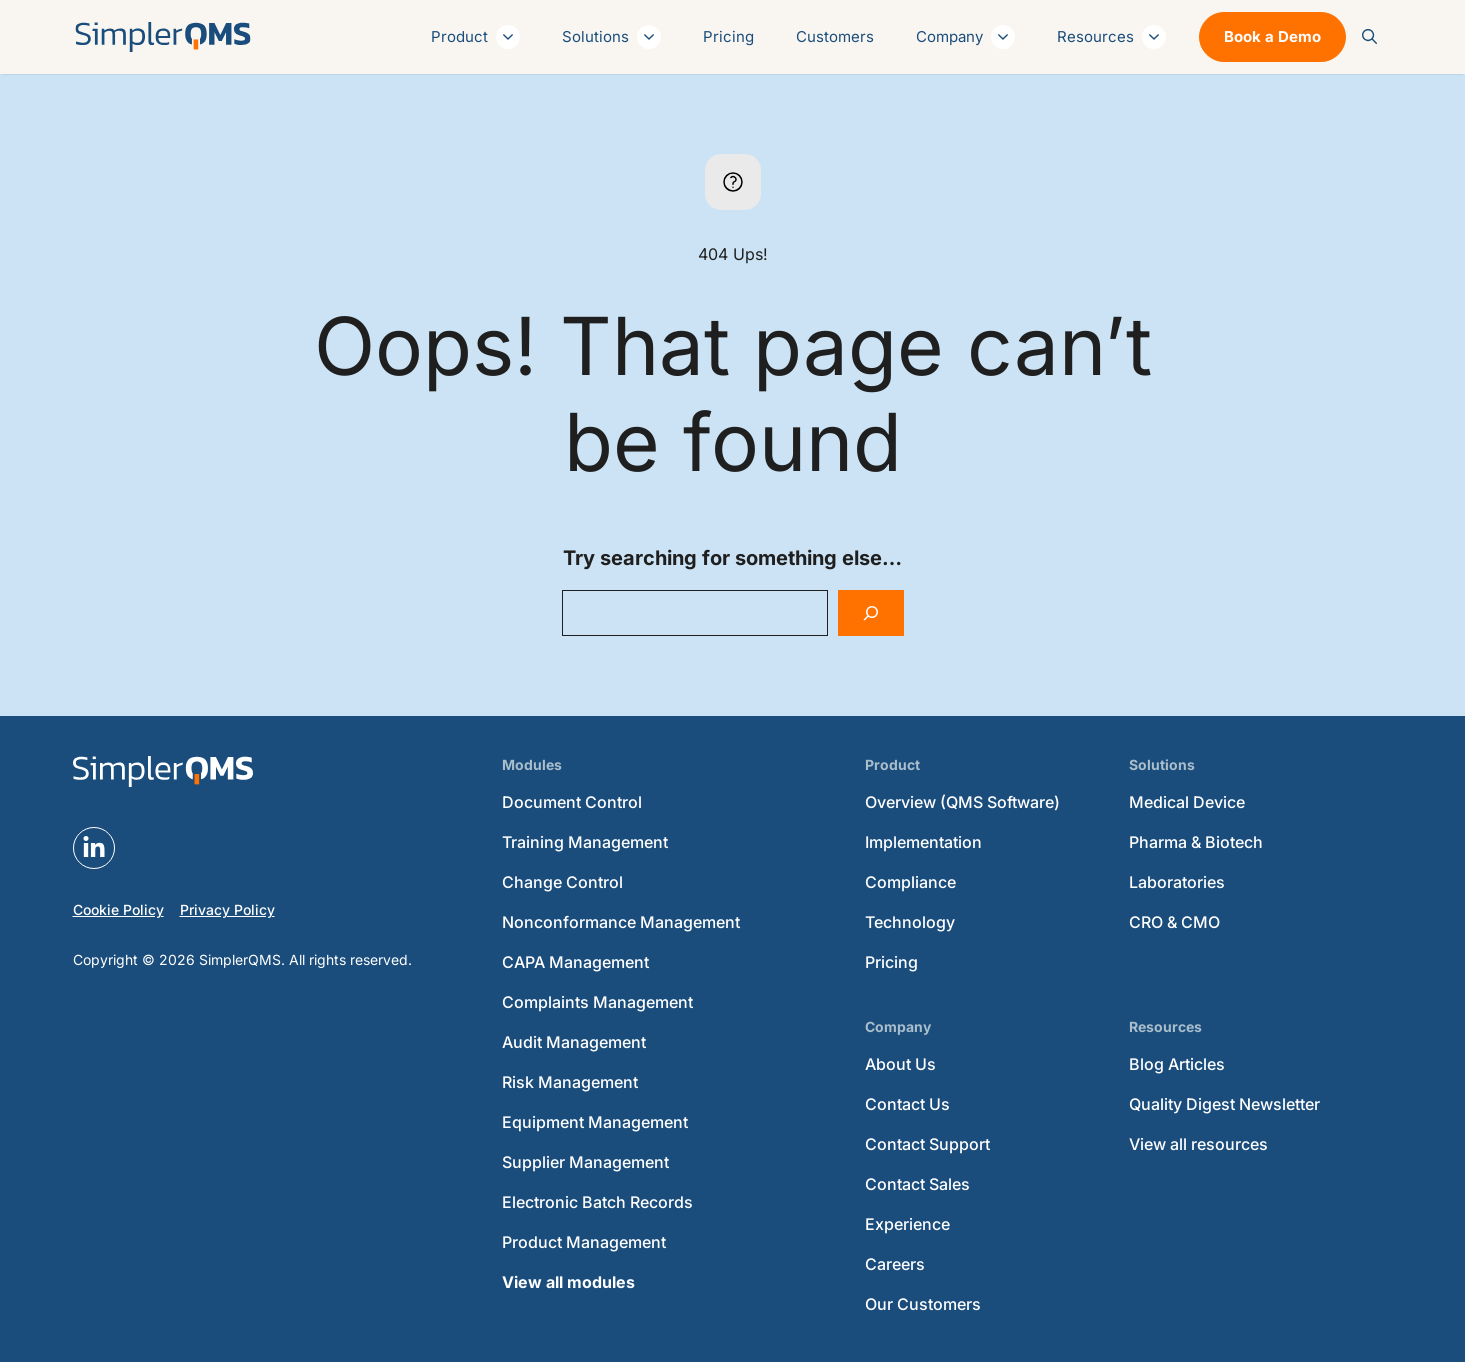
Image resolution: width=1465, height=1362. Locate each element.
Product (475, 37)
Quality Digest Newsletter (1224, 1104)
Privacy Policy (227, 909)
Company (965, 37)
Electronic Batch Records (597, 1202)
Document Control (572, 802)
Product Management (584, 1242)
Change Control (562, 882)
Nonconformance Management (621, 922)
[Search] (871, 613)
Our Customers (923, 1304)
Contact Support (927, 1144)
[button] (1369, 37)
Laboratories (1177, 882)
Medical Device (1187, 802)
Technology (910, 922)
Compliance (910, 882)
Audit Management (574, 1042)
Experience (907, 1224)
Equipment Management (595, 1122)
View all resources (1198, 1144)
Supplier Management (585, 1162)
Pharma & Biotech (1196, 842)
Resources (1111, 37)
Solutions (611, 37)
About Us (900, 1064)
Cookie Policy (118, 909)
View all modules (568, 1282)
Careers (895, 1264)
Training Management (585, 842)
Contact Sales (917, 1184)
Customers (835, 36)
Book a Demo (1272, 36)
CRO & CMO (1174, 922)
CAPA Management (575, 962)
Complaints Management (597, 1002)
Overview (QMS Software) (962, 802)
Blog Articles (1177, 1064)
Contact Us (907, 1104)
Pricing (728, 36)
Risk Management (570, 1082)
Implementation (923, 842)
